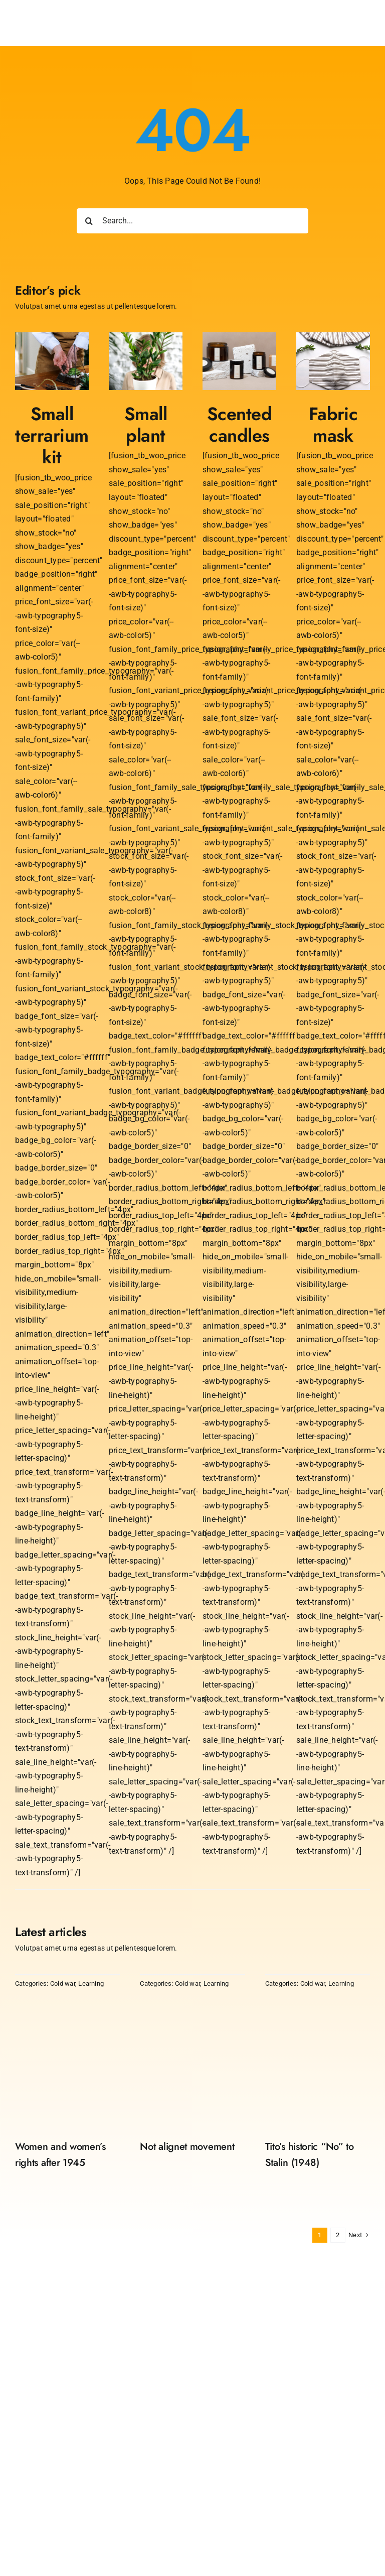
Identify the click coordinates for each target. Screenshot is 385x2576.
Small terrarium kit (51, 435)
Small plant (145, 425)
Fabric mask (333, 425)
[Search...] (193, 220)
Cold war (62, 1983)
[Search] (89, 220)
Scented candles (239, 425)
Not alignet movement (187, 2146)
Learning (91, 1983)
